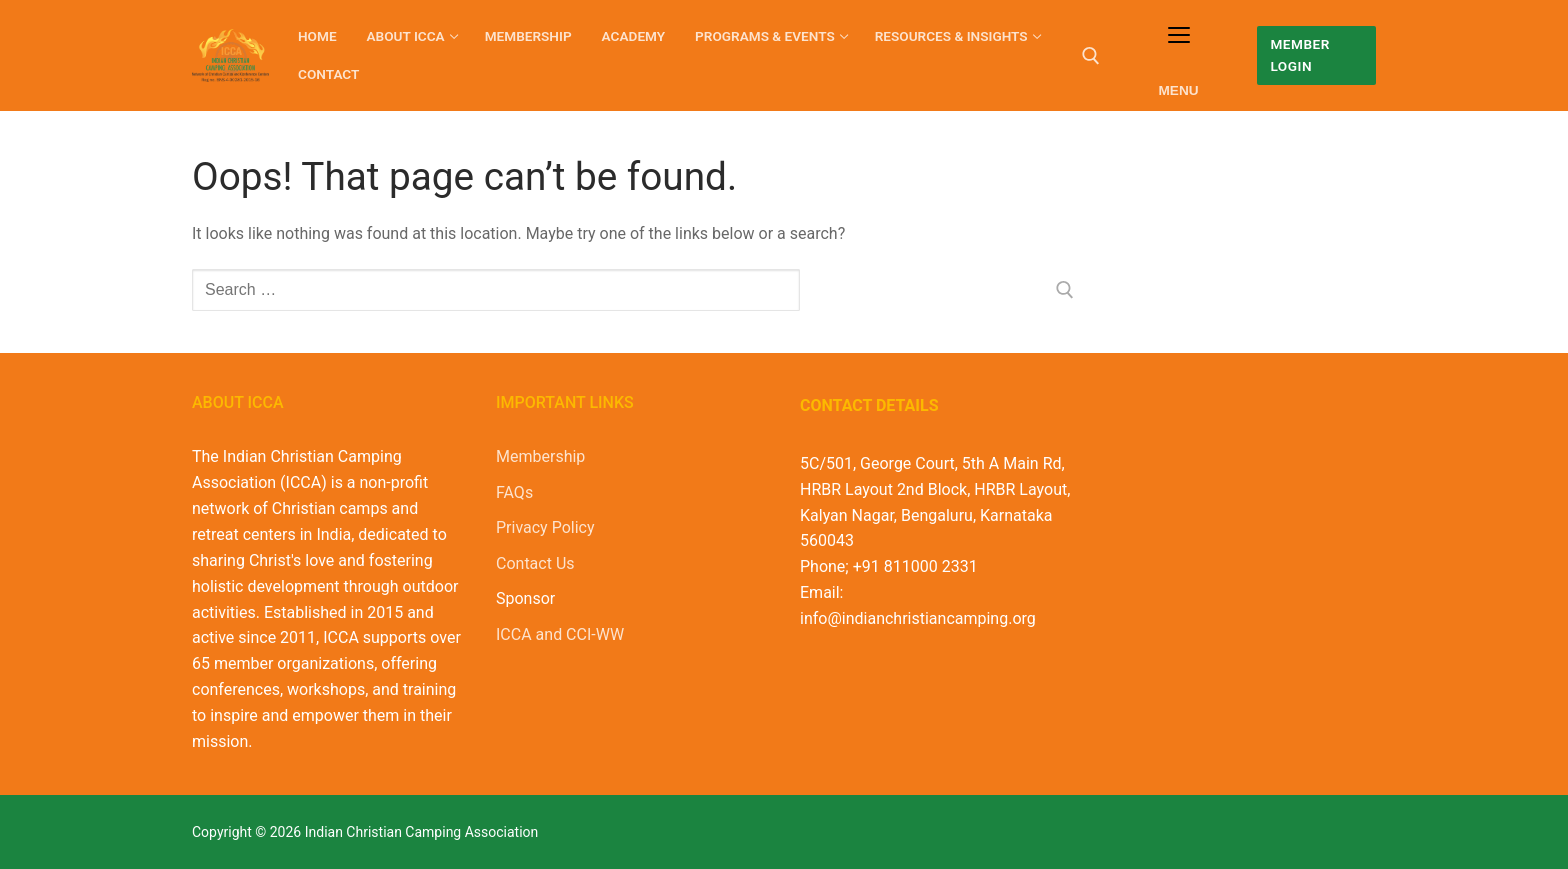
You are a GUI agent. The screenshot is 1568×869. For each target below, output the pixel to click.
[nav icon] (1178, 55)
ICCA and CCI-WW (560, 634)
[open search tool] (1091, 56)
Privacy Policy (545, 527)
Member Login (1299, 55)
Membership (540, 456)
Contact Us (535, 563)
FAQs (514, 492)
